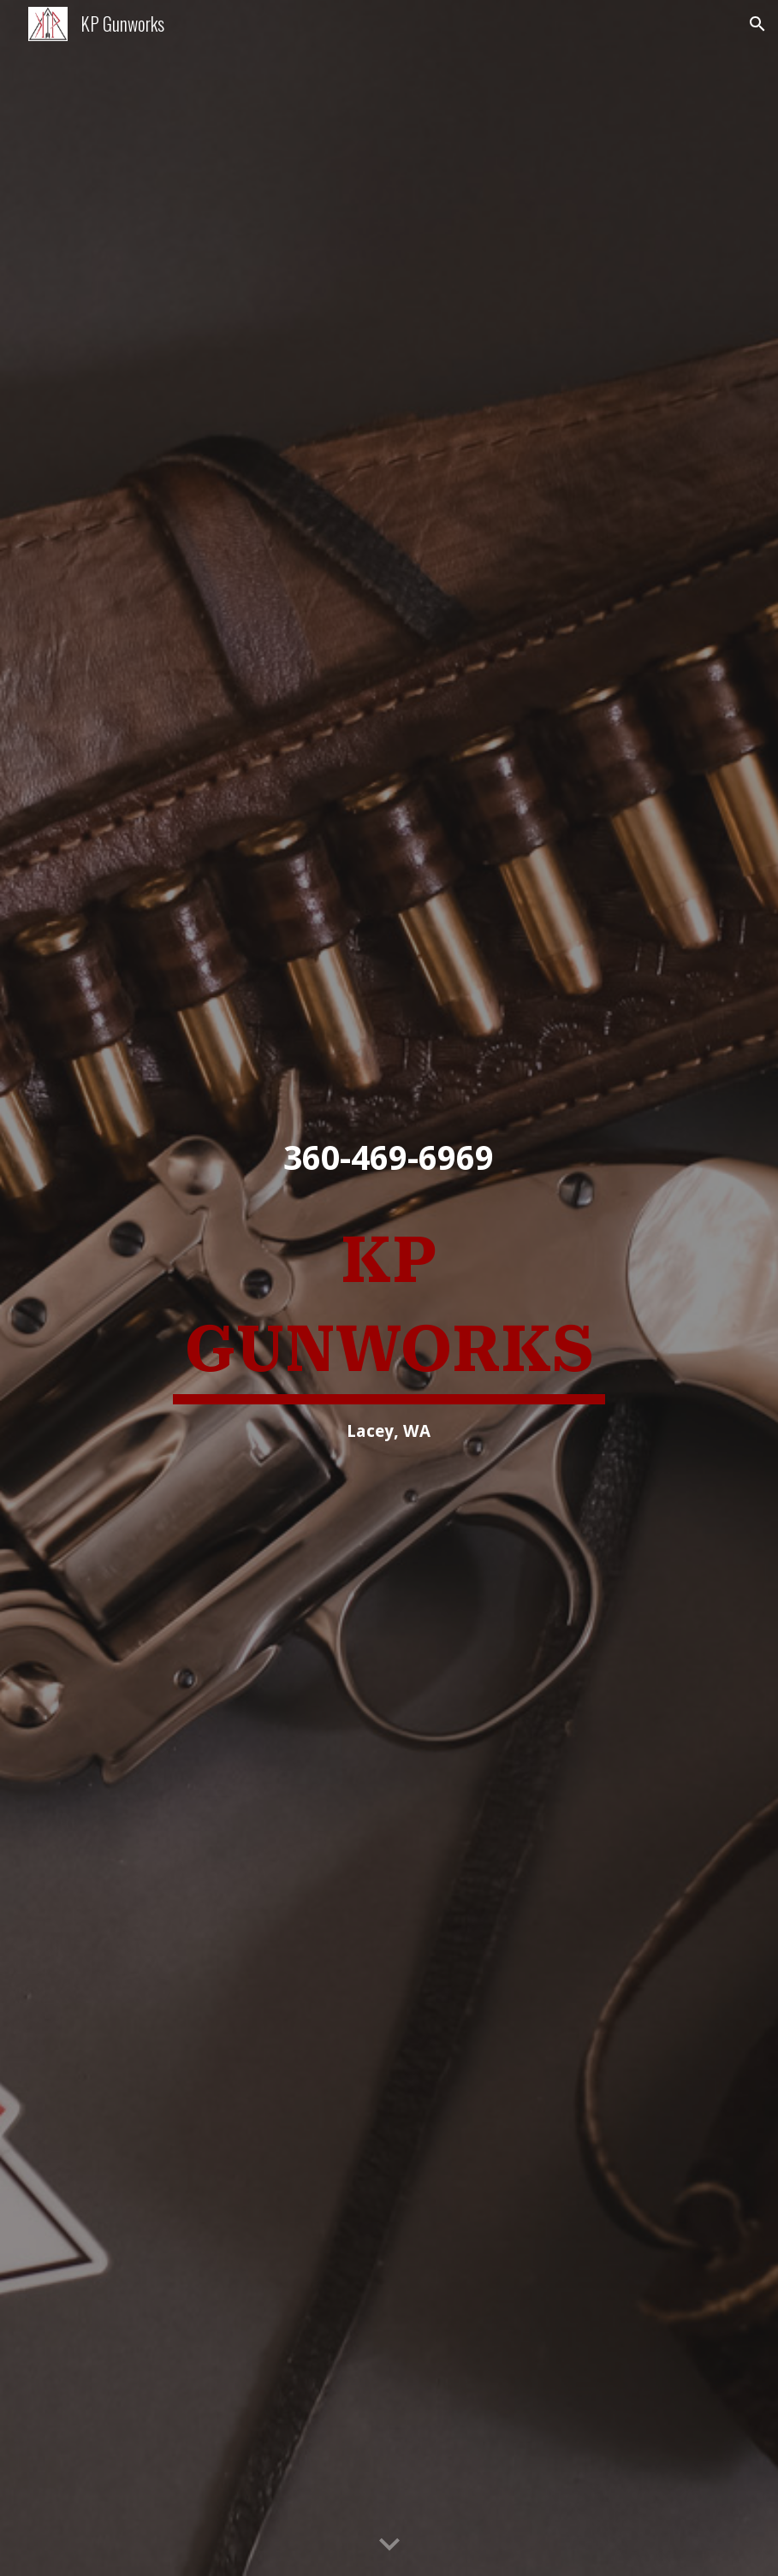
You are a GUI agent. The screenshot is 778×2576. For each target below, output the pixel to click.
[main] (389, 1158)
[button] (757, 24)
